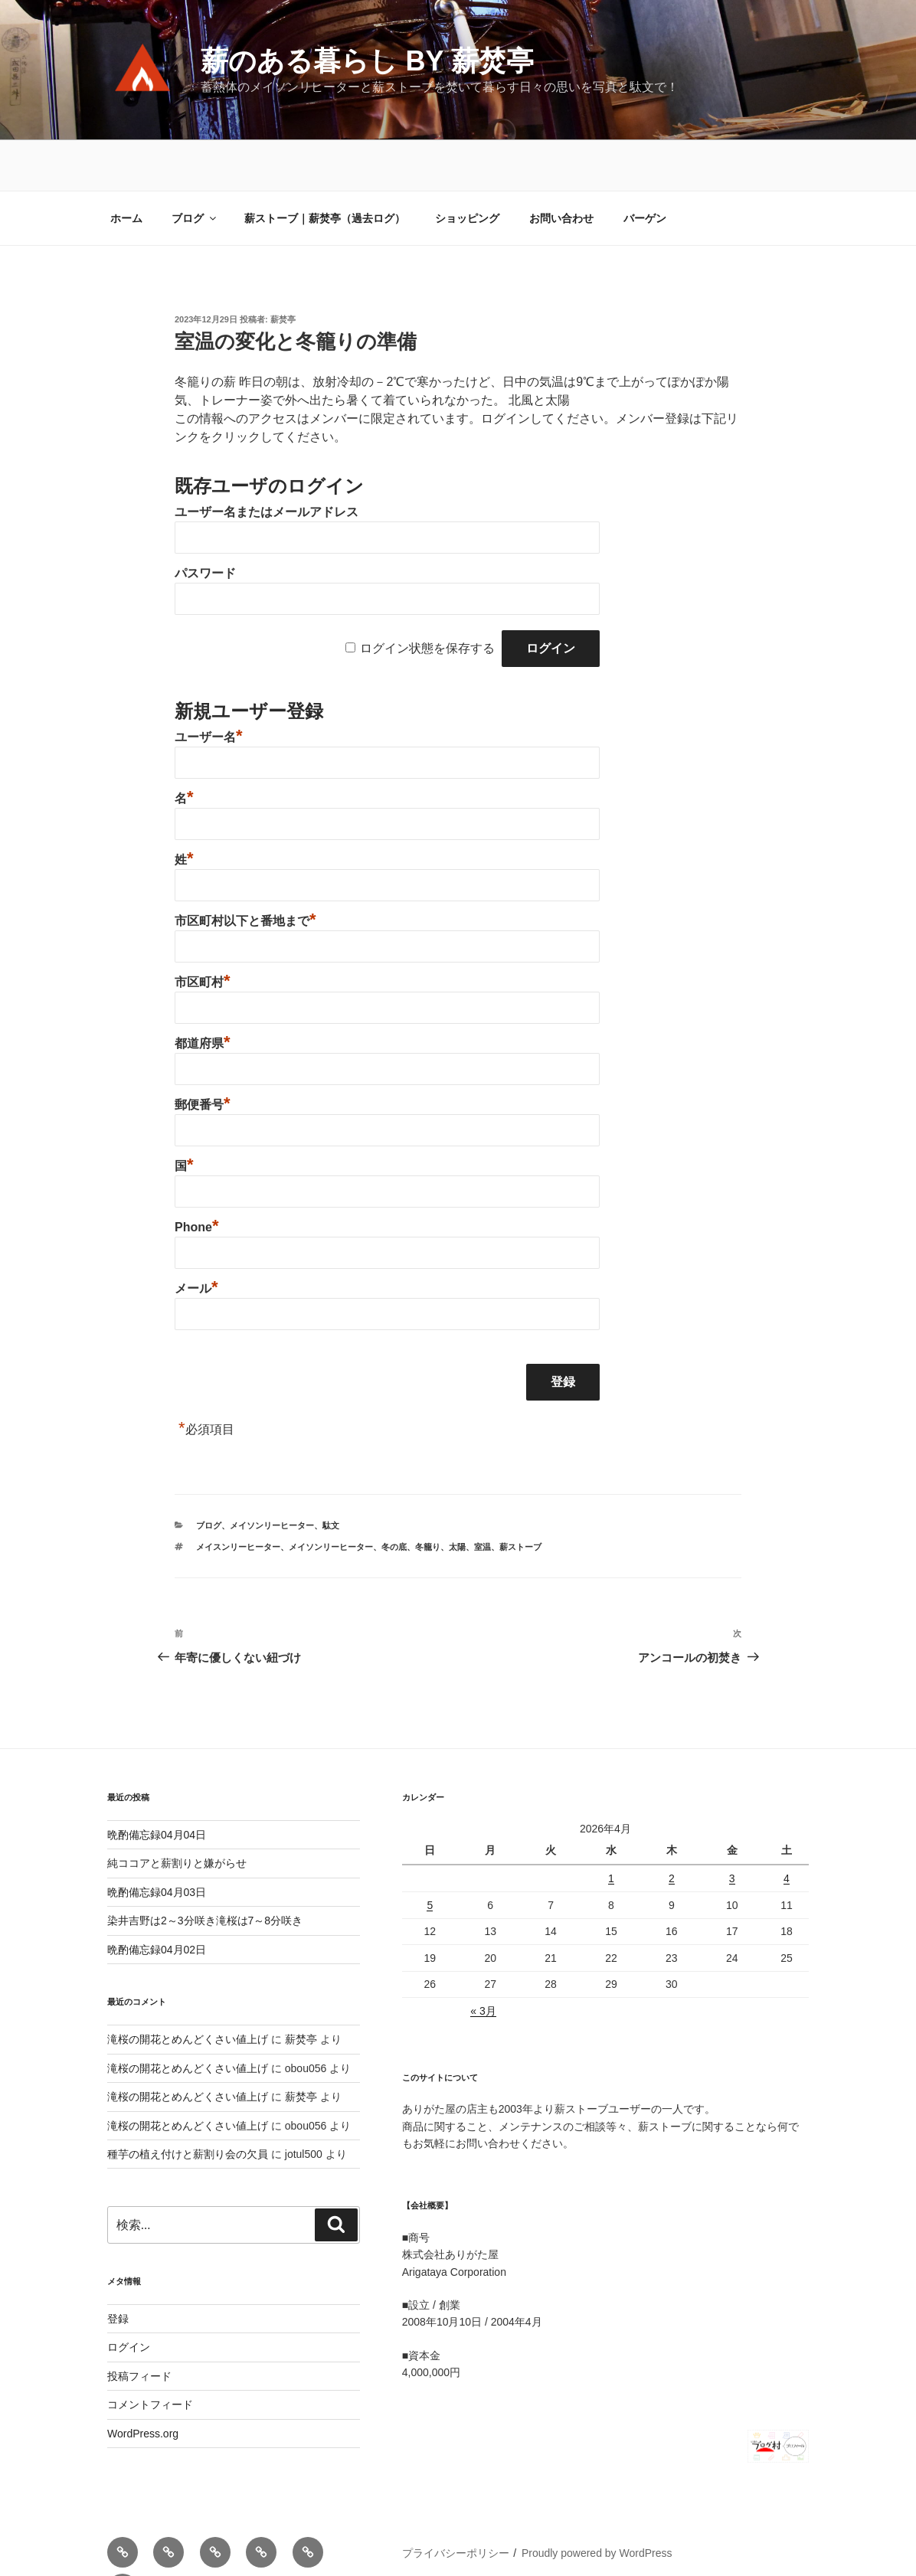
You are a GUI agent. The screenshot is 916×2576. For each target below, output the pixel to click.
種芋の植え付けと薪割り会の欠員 (187, 2103)
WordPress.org (142, 2383)
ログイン (128, 2296)
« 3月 (483, 1960)
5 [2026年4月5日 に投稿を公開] (430, 1855)
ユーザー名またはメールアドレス (266, 461)
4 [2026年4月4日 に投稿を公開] (787, 1828)
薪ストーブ (520, 1496)
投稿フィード (139, 2325)
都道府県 (203, 992)
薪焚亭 (283, 268)
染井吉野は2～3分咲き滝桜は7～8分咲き (205, 1870)
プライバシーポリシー (455, 2502)
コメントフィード (150, 2354)
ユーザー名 (209, 686)
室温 (482, 1496)
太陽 (457, 1496)
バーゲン (644, 168)
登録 (118, 2268)
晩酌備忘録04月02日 (156, 1899)
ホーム (126, 168)
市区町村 (203, 931)
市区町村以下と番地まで (245, 870)
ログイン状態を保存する (427, 597)
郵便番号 (203, 1054)
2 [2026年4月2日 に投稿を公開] (672, 1828)
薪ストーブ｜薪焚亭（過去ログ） (324, 168)
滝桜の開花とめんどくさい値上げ (187, 1989)
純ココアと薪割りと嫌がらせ (177, 1812)
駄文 (330, 1474)
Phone (196, 1176)
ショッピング (467, 168)
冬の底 (394, 1496)
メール (196, 1237)
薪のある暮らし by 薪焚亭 (367, 61)
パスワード (205, 522)
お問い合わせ (561, 168)
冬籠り (427, 1496)
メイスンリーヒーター (238, 1496)
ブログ (195, 168)
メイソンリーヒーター (272, 1474)
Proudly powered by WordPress (597, 2502)
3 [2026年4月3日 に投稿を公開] (732, 1828)
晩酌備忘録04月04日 (156, 1784)
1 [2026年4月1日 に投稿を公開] (611, 1828)
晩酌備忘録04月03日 (156, 1842)
